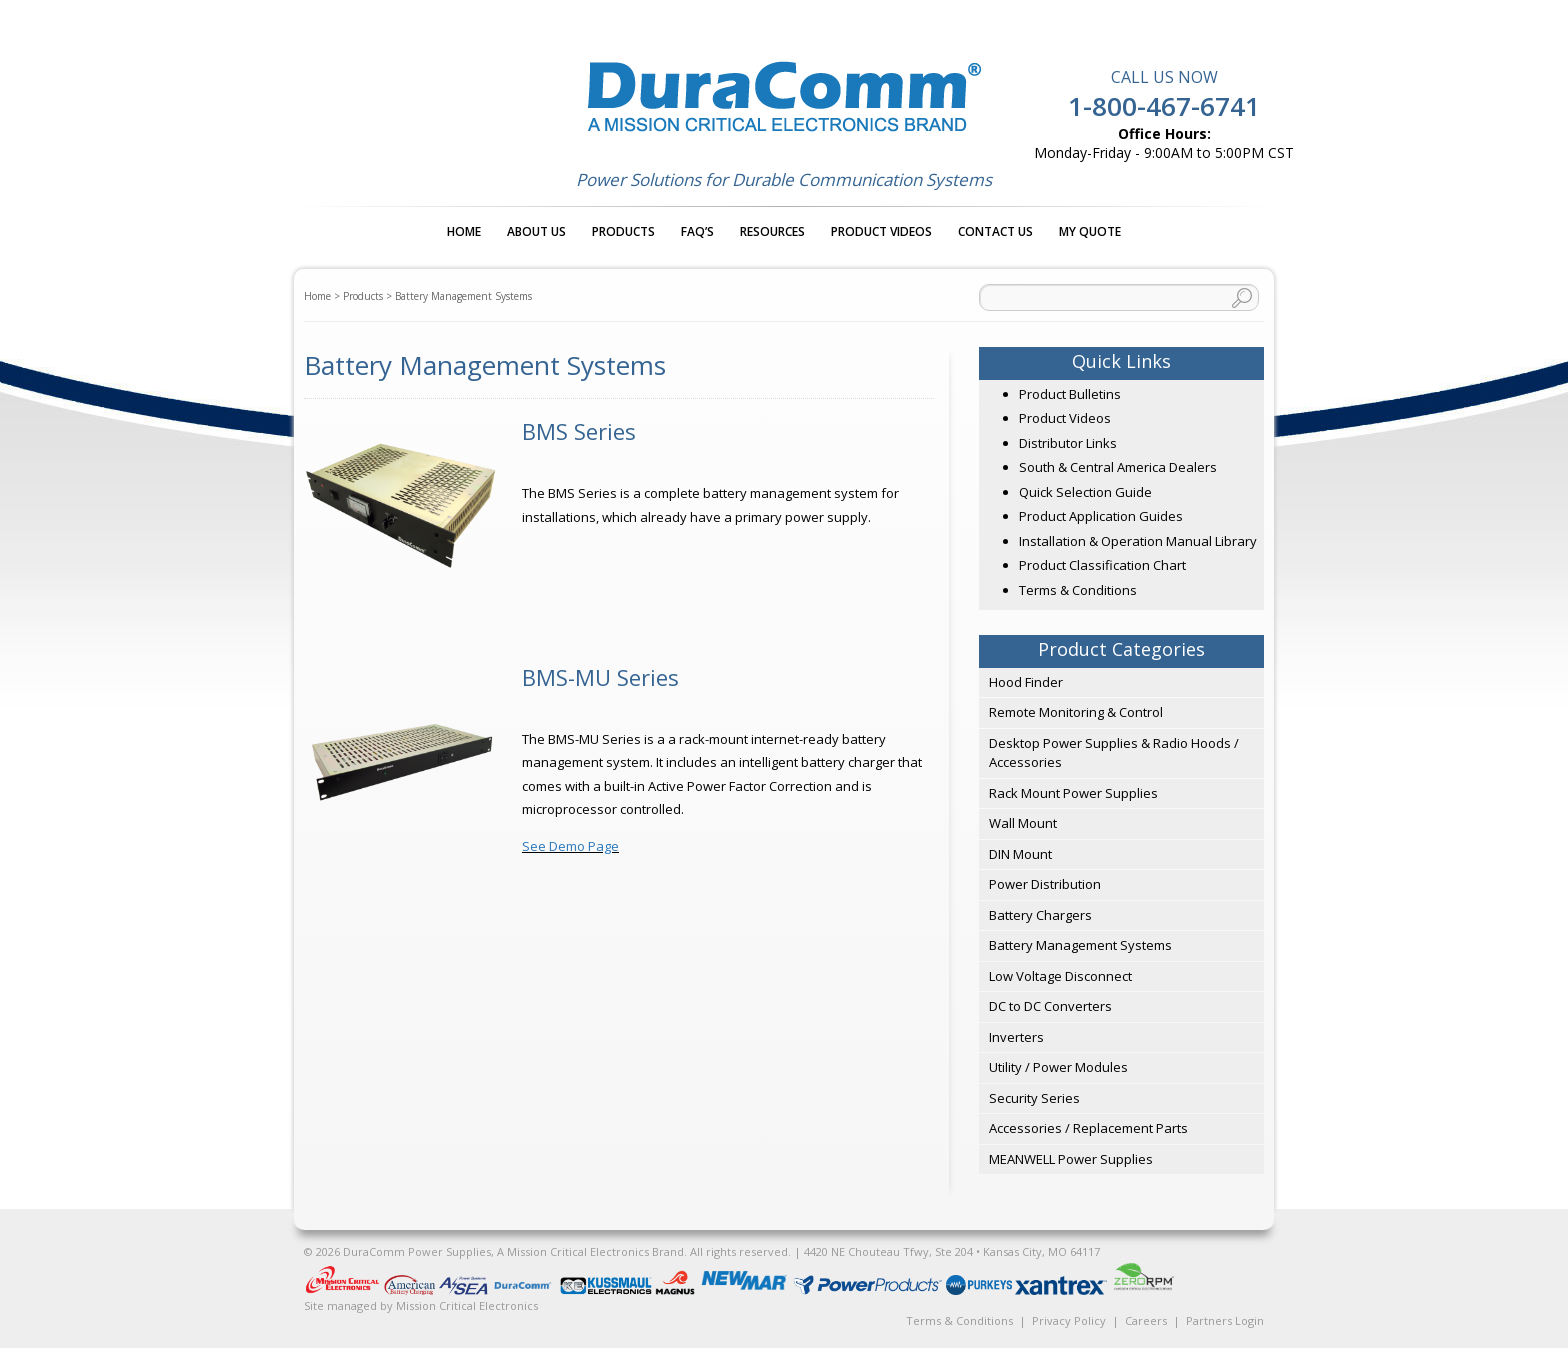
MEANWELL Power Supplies (1071, 1159)
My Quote (1090, 231)
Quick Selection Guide (1085, 492)
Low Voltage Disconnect (1060, 976)
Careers (1146, 1320)
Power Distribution (1045, 884)
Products (623, 231)
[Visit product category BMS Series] (619, 431)
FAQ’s (697, 231)
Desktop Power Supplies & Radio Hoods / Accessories (1114, 753)
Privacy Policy (1069, 1320)
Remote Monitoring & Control (1076, 712)
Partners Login (1225, 1320)
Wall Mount (1023, 823)
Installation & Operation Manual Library (1138, 541)
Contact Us (995, 231)
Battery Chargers (1040, 915)
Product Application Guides (1101, 516)
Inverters (1016, 1037)
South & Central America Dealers (1118, 467)
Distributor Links (1068, 443)
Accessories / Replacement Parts (1088, 1128)
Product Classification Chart (1102, 565)
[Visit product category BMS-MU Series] (619, 677)
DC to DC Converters (1050, 1006)
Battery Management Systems (1080, 945)
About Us (536, 231)
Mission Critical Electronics (467, 1305)
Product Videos (881, 231)
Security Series (1034, 1098)
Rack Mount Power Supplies (1073, 793)
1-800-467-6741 (1164, 106)
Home (464, 231)
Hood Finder (1026, 682)
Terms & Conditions (1078, 590)
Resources (772, 231)
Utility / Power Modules (1058, 1067)
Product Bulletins (1070, 394)
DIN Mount (1020, 854)
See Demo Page (570, 846)
